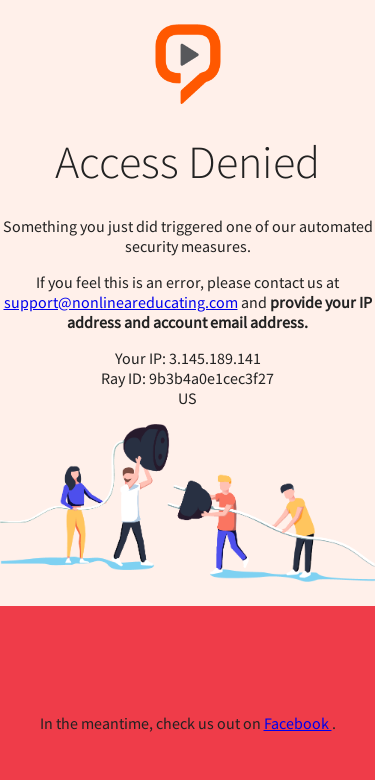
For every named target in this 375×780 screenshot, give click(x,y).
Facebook (298, 723)
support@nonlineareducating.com (121, 302)
